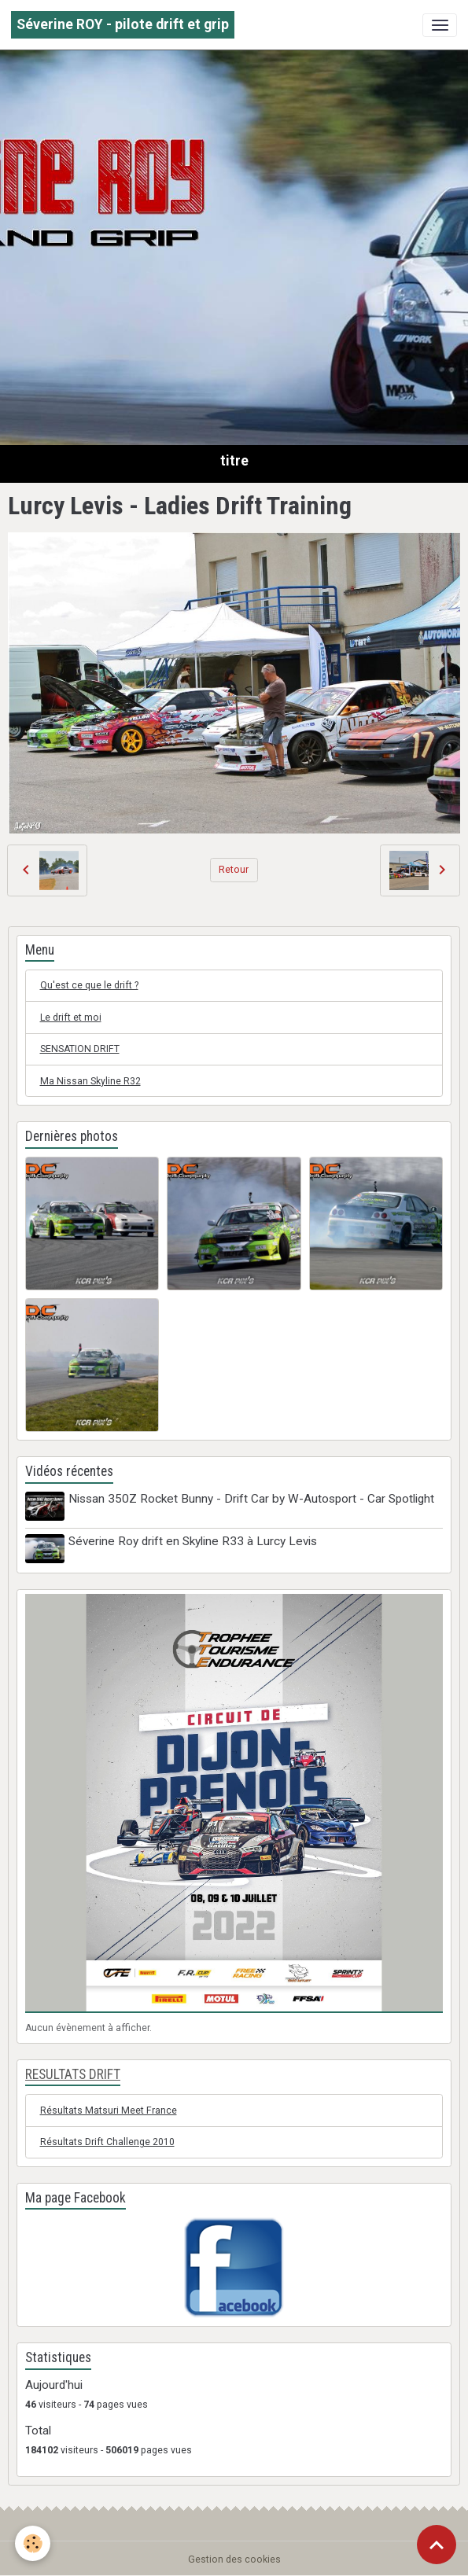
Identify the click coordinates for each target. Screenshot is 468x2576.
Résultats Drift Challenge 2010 (107, 2139)
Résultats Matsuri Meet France (108, 2108)
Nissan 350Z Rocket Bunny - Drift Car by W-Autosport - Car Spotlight (253, 1499)
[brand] (122, 25)
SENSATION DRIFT (80, 1048)
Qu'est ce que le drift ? (89, 985)
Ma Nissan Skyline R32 (90, 1081)
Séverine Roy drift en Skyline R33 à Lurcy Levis (194, 1540)
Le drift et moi (70, 1017)
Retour (234, 869)
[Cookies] (33, 2543)
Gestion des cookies (234, 2557)
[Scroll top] (436, 2544)
